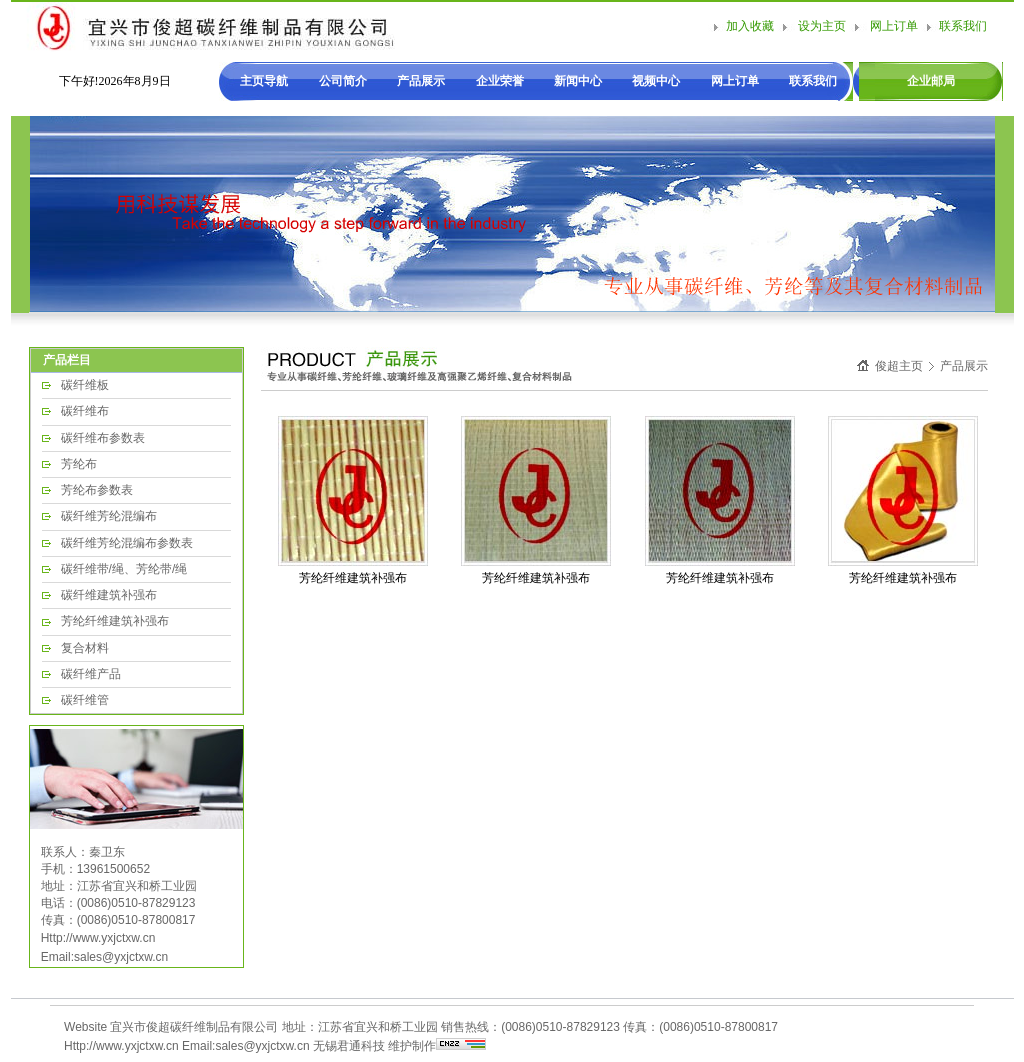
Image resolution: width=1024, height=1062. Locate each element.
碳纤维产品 (91, 674)
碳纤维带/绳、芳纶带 (116, 569)
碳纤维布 (85, 411)
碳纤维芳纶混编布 (109, 516)
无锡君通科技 (349, 1046)
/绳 (179, 569)
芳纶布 (79, 464)
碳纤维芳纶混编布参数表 (127, 543)
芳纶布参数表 (97, 490)
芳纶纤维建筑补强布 (115, 621)
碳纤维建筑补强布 (109, 595)
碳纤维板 (85, 385)
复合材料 (85, 648)
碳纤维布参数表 (103, 438)
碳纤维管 (85, 700)
